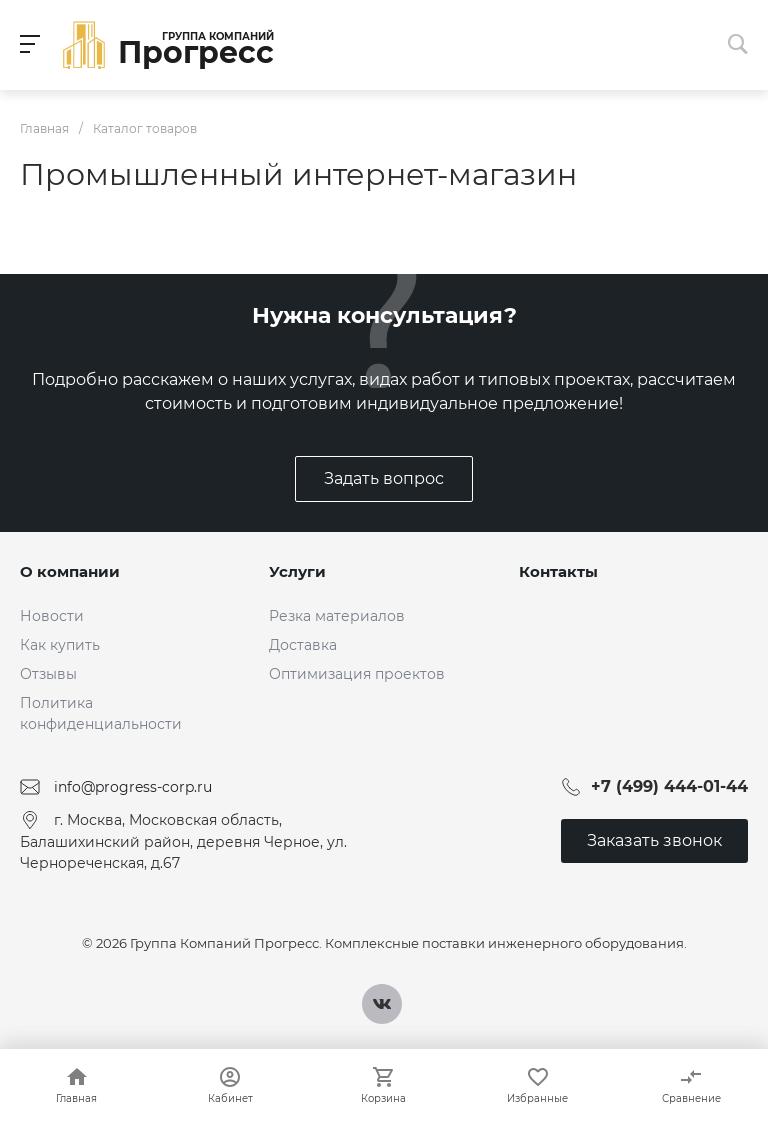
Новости (52, 616)
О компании (70, 571)
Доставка (303, 645)
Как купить (60, 645)
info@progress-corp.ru (133, 787)
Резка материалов (337, 616)
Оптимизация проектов (357, 674)
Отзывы (48, 674)
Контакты (558, 571)
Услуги (297, 571)
